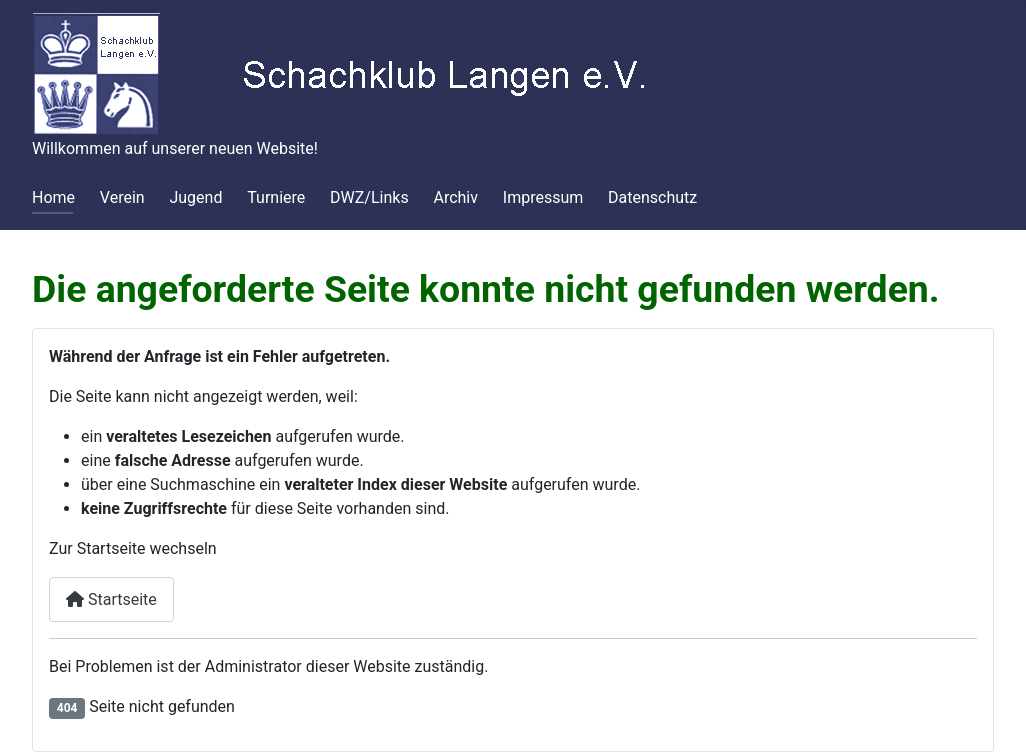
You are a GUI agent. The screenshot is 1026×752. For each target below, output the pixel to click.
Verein (122, 197)
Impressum (543, 197)
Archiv (455, 197)
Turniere (276, 197)
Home (53, 197)
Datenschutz (652, 197)
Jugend (195, 197)
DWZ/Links (369, 197)
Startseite (111, 599)
